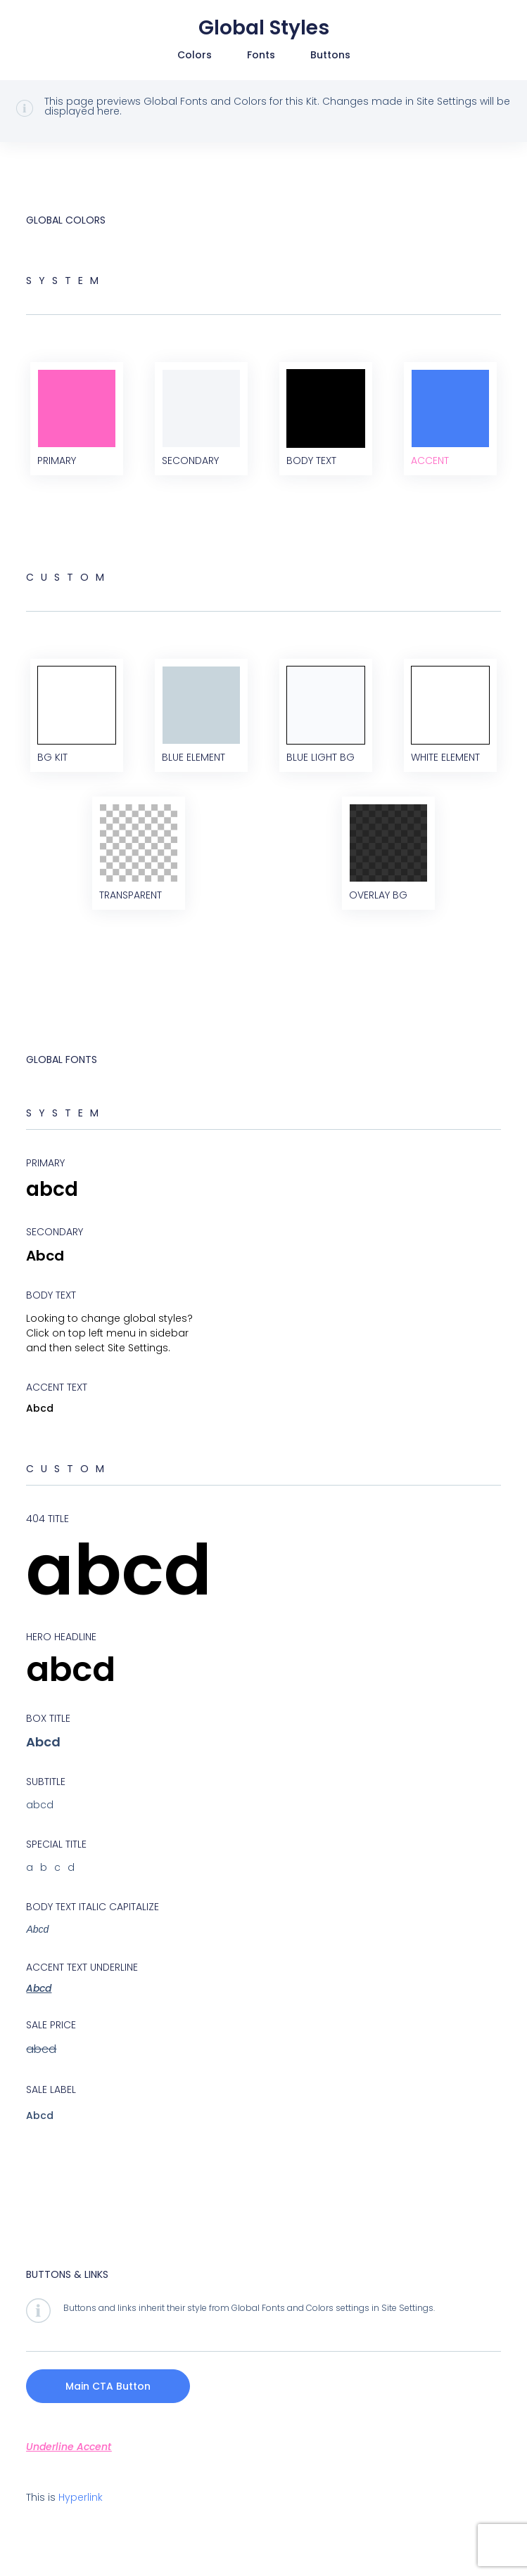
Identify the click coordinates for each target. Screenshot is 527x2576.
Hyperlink (80, 2497)
